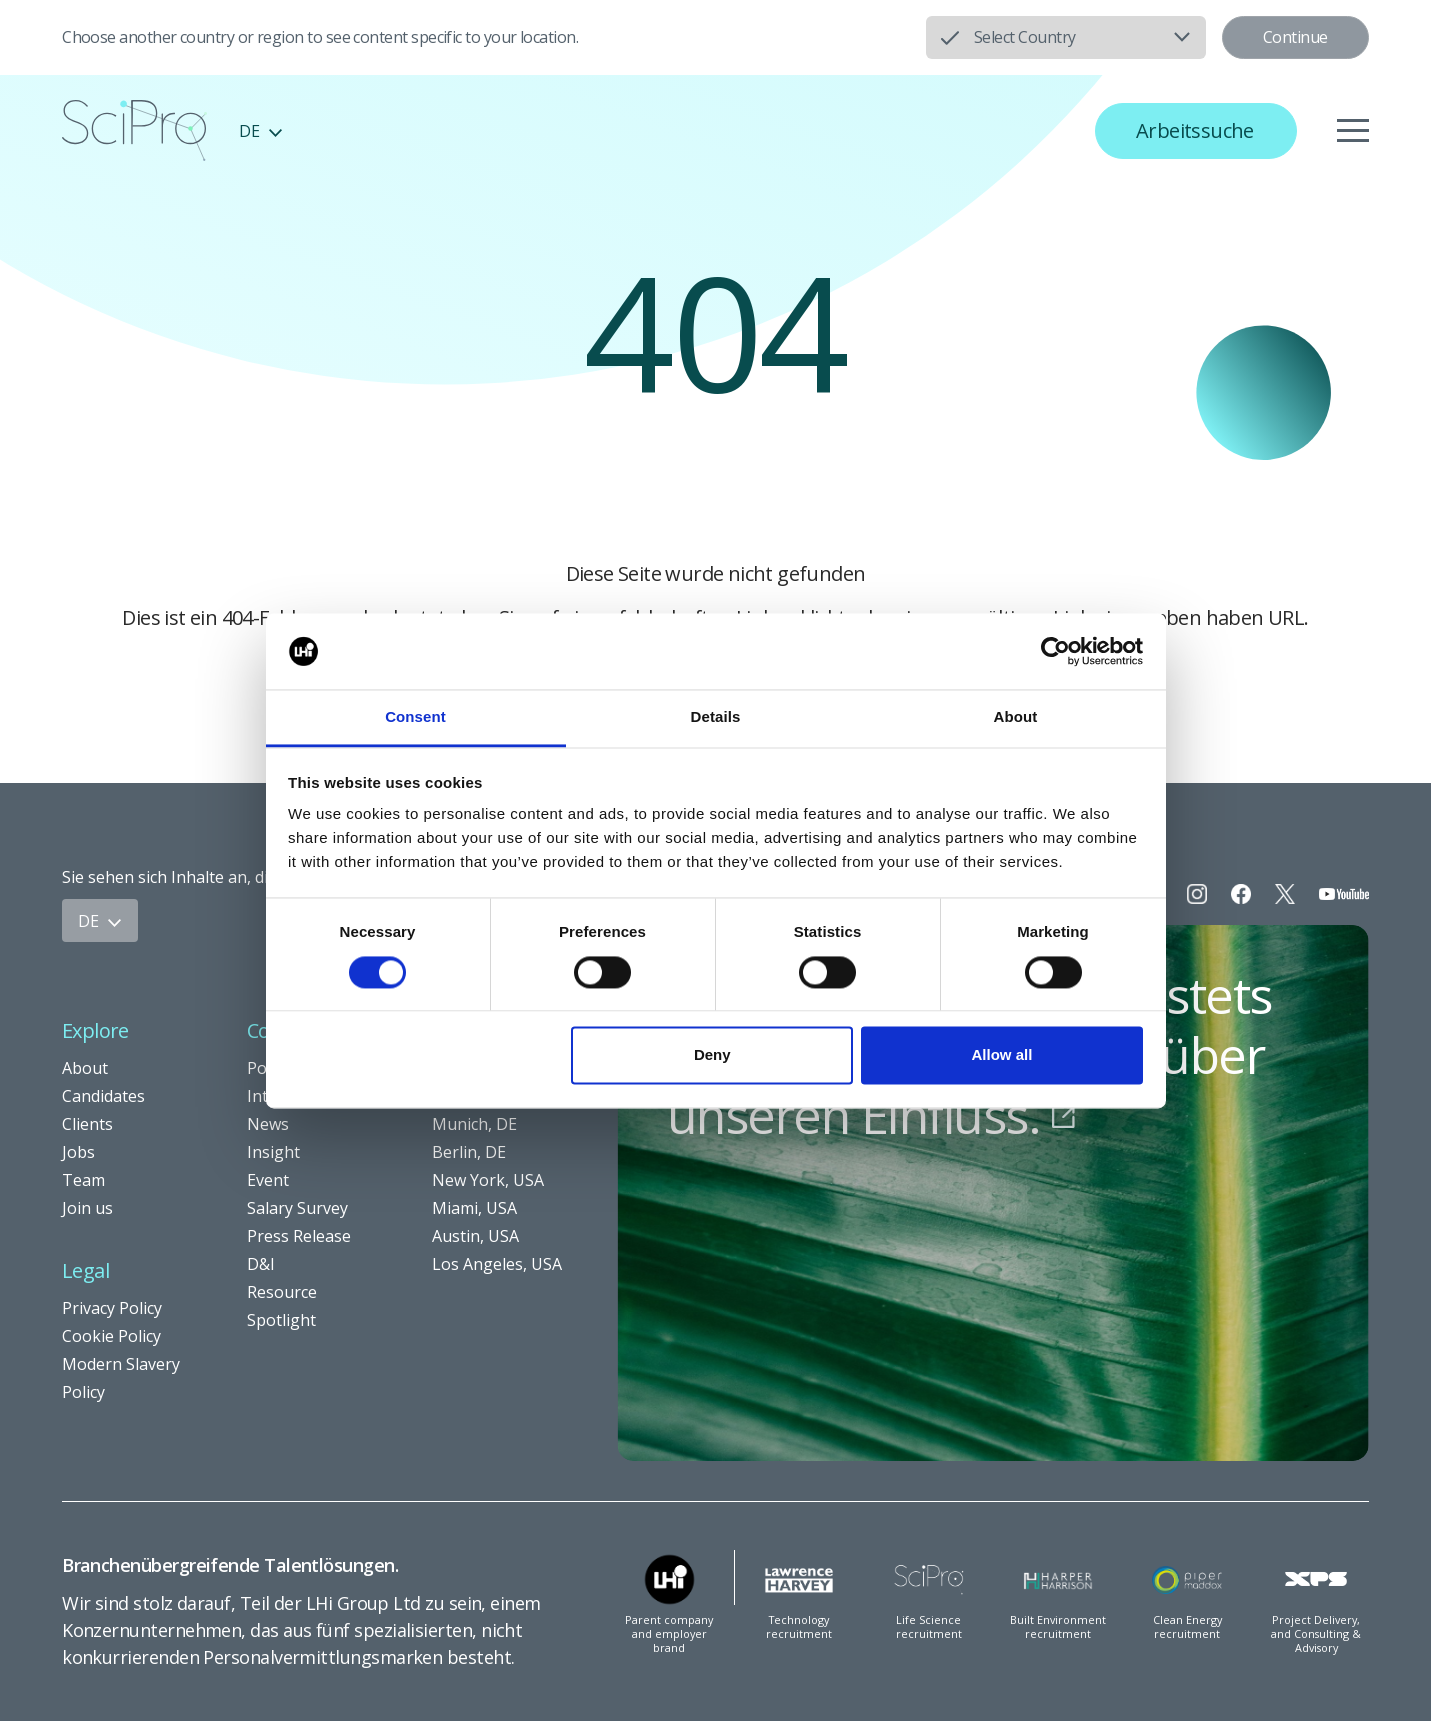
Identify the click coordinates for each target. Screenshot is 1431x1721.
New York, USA (488, 1180)
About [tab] (1016, 717)
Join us (87, 1208)
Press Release (299, 1236)
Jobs (78, 1152)
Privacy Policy (112, 1308)
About (85, 1068)
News (268, 1124)
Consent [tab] (415, 717)
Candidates (103, 1096)
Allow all (1002, 1055)
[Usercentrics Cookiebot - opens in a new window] (1055, 651)
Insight (273, 1152)
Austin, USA (475, 1236)
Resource (282, 1292)
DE (261, 131)
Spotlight (281, 1320)
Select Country (1025, 37)
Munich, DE (474, 1124)
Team (83, 1180)
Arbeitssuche (1195, 130)
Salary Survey (297, 1208)
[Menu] (1353, 131)
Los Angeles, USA (497, 1264)
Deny (712, 1055)
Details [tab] (716, 717)
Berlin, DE (469, 1152)
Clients (87, 1124)
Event (268, 1180)
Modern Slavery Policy (121, 1378)
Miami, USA (474, 1208)
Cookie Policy (111, 1336)
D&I (261, 1264)
